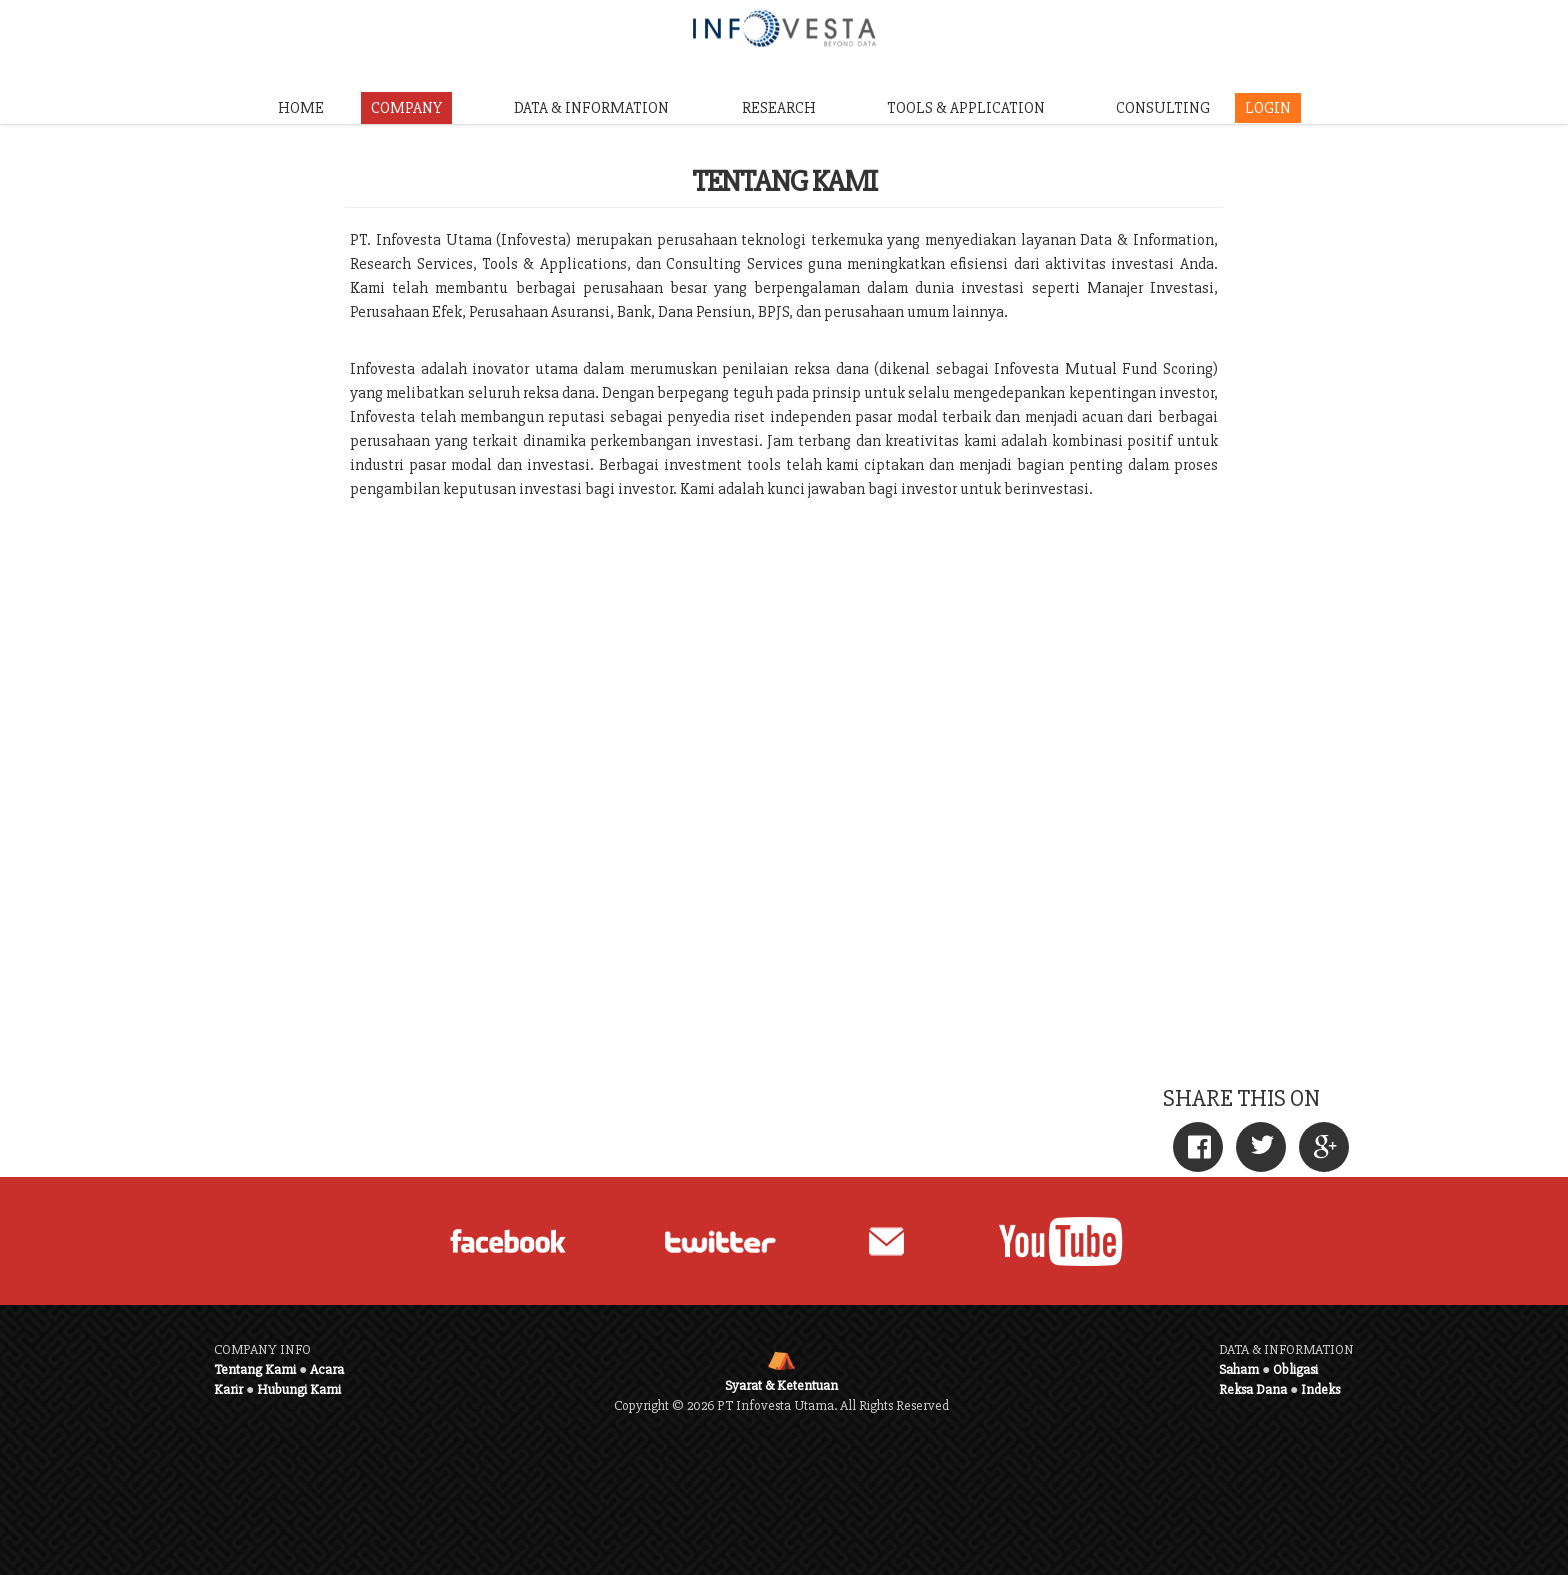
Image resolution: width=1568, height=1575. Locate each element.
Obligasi (1295, 1369)
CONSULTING (1163, 108)
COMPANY (406, 108)
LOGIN (1268, 108)
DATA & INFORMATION (591, 108)
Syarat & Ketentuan (781, 1385)
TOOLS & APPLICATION (966, 108)
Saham (1239, 1369)
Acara (327, 1369)
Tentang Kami (255, 1369)
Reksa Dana (1253, 1389)
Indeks (1320, 1389)
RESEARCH (779, 108)
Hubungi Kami (299, 1389)
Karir (228, 1389)
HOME (301, 108)
